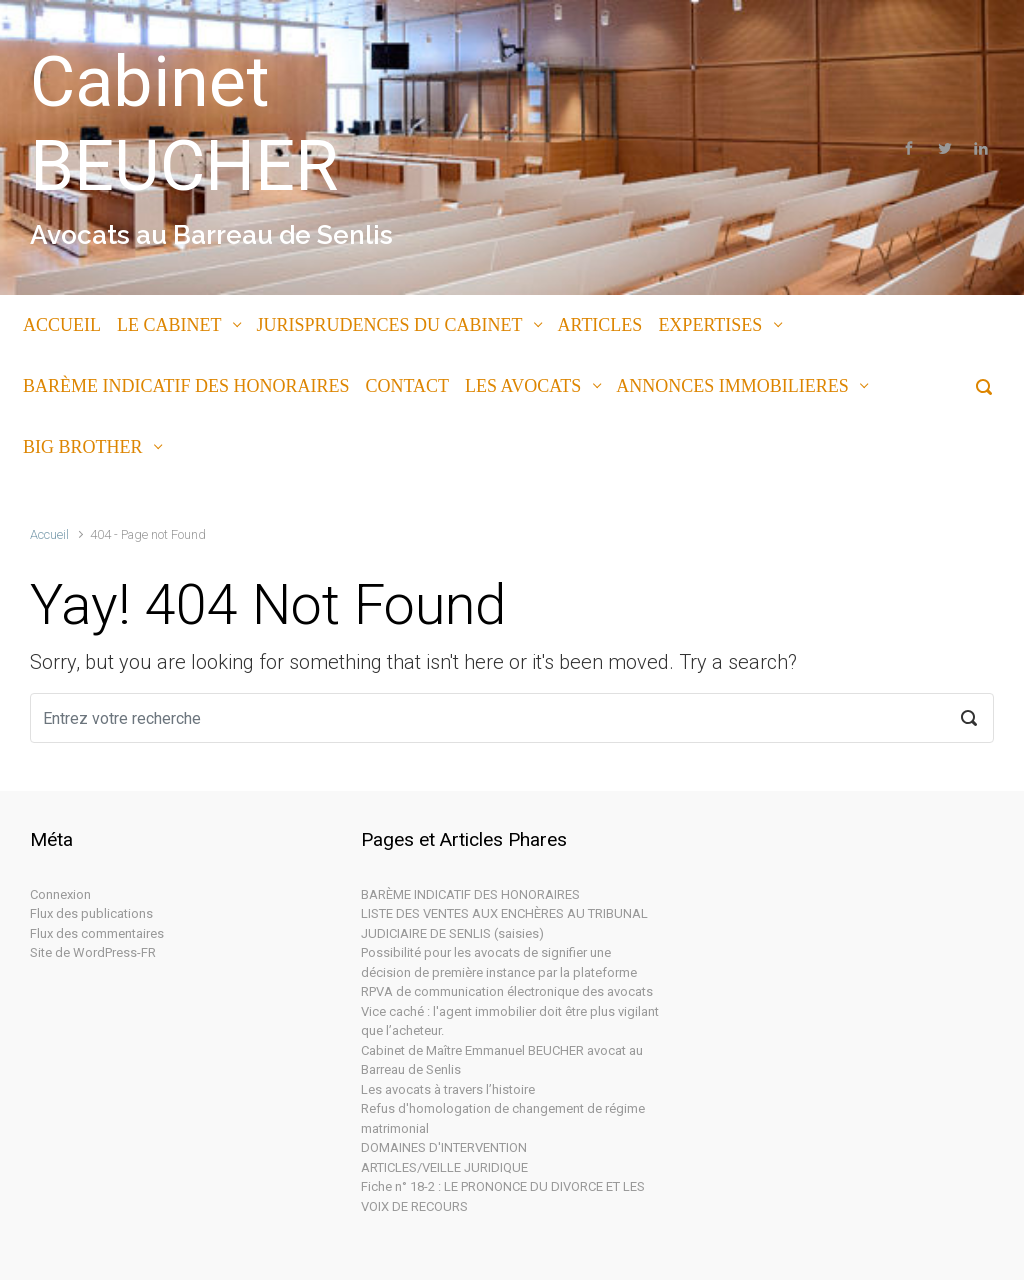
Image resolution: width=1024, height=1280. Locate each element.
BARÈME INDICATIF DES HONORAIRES (186, 386)
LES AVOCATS (523, 386)
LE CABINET (169, 325)
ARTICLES (599, 325)
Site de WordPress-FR (93, 952)
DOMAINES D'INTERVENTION (444, 1147)
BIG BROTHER (83, 447)
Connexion (60, 894)
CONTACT (408, 386)
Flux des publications (91, 913)
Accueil (49, 534)
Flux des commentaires (97, 933)
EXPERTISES (710, 325)
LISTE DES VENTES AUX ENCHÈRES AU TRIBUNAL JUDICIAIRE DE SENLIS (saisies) (504, 923)
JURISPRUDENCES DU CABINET (389, 325)
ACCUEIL (62, 325)
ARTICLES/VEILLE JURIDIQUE (444, 1167)
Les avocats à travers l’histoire (448, 1089)
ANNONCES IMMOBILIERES (732, 386)
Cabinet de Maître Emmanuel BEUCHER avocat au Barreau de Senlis (502, 1060)
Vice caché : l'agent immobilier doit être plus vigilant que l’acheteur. (510, 1021)
